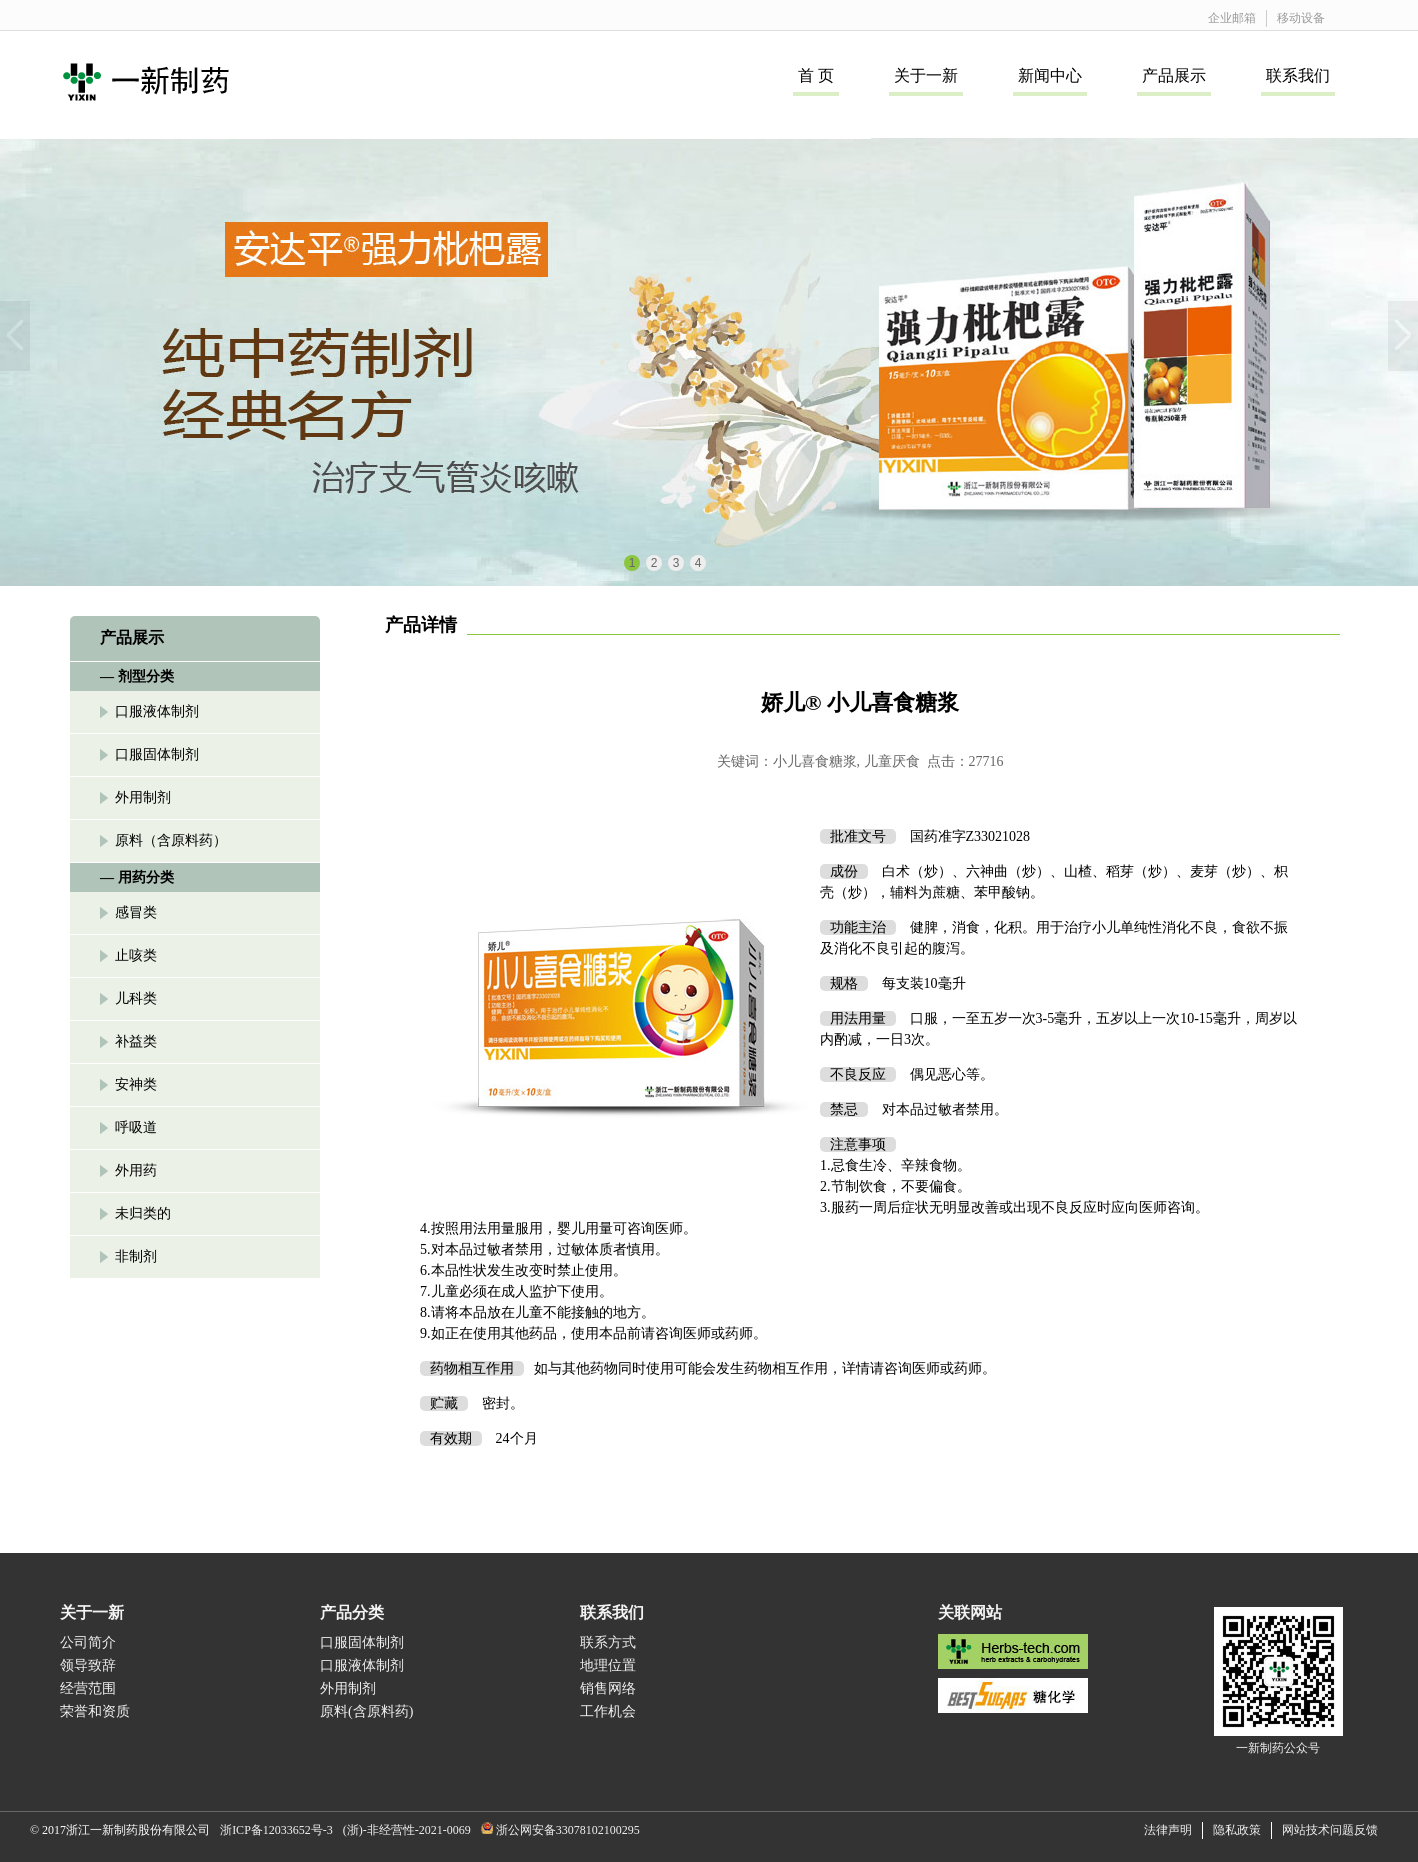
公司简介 (88, 1642)
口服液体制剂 (157, 711)
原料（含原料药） (171, 840)
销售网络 (608, 1688)
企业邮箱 (1232, 18)
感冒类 (136, 912)
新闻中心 (1050, 75)
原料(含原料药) (366, 1711)
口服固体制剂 (157, 754)
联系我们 (1298, 75)
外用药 (136, 1170)
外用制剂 (143, 797)
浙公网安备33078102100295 (568, 1830)
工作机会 (608, 1711)
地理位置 (608, 1665)
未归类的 (143, 1213)
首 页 (816, 75)
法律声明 (1168, 1830)
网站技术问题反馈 (1330, 1830)
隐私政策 (1237, 1830)
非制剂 (136, 1256)
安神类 (136, 1084)
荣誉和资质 (95, 1711)
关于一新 (926, 75)
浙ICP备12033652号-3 (276, 1830)
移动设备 (1301, 18)
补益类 (136, 1041)
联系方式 (608, 1642)
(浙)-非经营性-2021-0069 (407, 1830)
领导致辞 (88, 1665)
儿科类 (136, 998)
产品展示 (1174, 75)
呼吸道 (136, 1127)
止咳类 (136, 955)
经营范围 (88, 1688)
